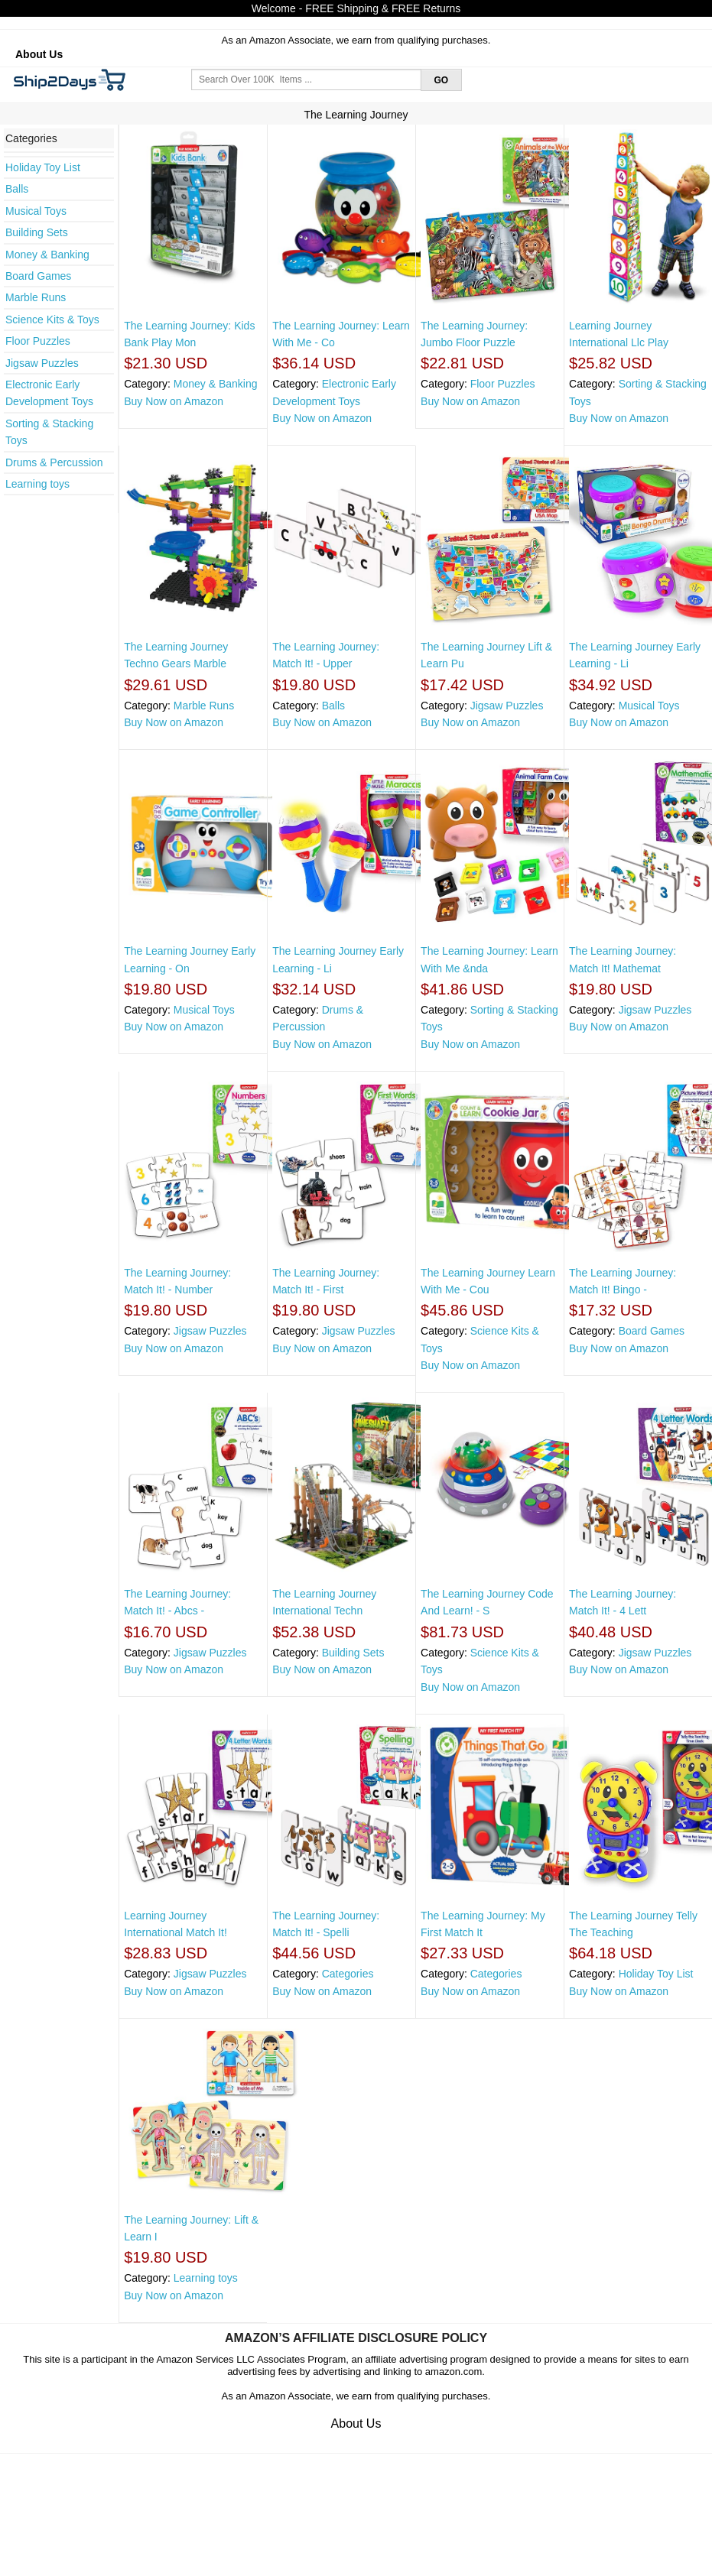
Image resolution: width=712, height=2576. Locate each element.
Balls (16, 189)
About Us (39, 54)
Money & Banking (47, 254)
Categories (348, 1974)
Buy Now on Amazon (173, 401)
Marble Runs (35, 297)
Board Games (38, 276)
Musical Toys (36, 211)
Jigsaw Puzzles (42, 363)
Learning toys (37, 484)
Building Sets (36, 232)
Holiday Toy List (42, 167)
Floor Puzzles (37, 341)
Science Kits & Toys (52, 319)
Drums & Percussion (54, 462)
